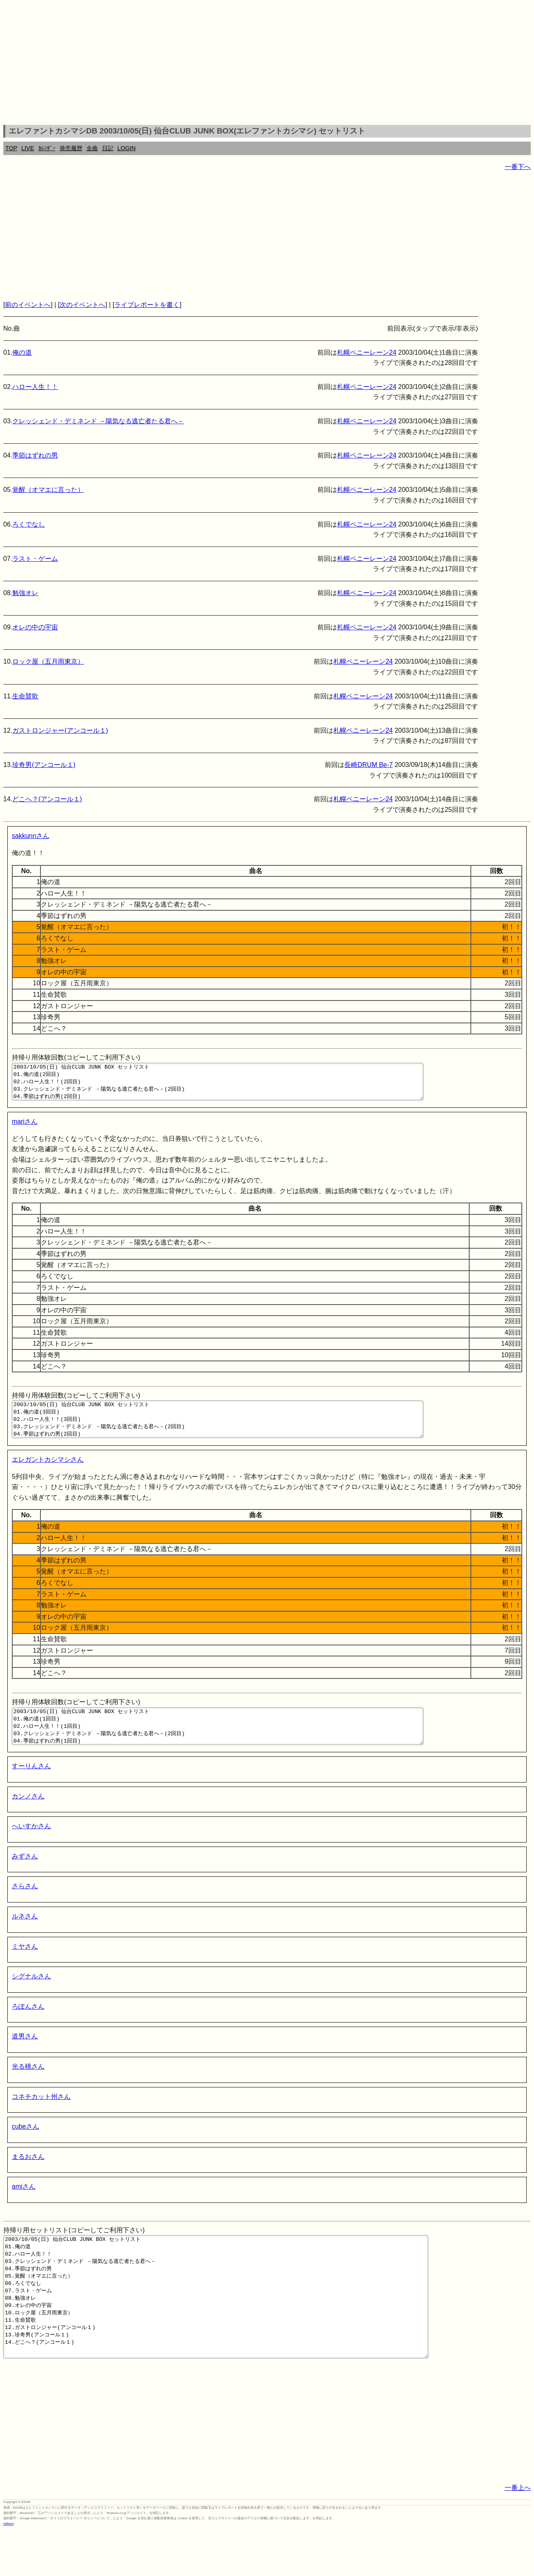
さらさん (25, 1908)
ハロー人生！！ (35, 386)
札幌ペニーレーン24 (367, 352)
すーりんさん (31, 1788)
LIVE (27, 148)
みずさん (25, 1878)
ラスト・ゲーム (35, 558)
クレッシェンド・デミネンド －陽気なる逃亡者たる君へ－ (98, 421)
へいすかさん (31, 1848)
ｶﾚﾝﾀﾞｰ (46, 148)
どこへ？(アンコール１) (47, 799)
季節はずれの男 (35, 455)
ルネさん (25, 1938)
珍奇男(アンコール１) (43, 764)
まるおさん (28, 2178)
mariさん (25, 1128)
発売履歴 (71, 148)
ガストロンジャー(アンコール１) (60, 730)
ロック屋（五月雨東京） (48, 661)
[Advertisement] (267, 64)
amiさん (23, 2208)
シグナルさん (31, 1998)
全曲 (92, 148)
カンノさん (28, 1818)
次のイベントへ (82, 304)
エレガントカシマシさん (48, 1474)
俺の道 (22, 352)
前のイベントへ (28, 304)
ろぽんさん (28, 2028)
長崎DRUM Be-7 (368, 764)
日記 (107, 148)
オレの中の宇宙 (35, 627)
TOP (11, 148)
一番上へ (518, 2534)
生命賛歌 (25, 696)
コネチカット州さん (41, 2118)
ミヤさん (25, 1968)
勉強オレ (25, 592)
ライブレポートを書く (146, 304)
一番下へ (518, 166)
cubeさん (25, 2148)
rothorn (8, 2570)
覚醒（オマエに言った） (48, 489)
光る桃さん (28, 2088)
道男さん (25, 2058)
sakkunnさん (30, 835)
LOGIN (126, 148)
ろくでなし (28, 524)
